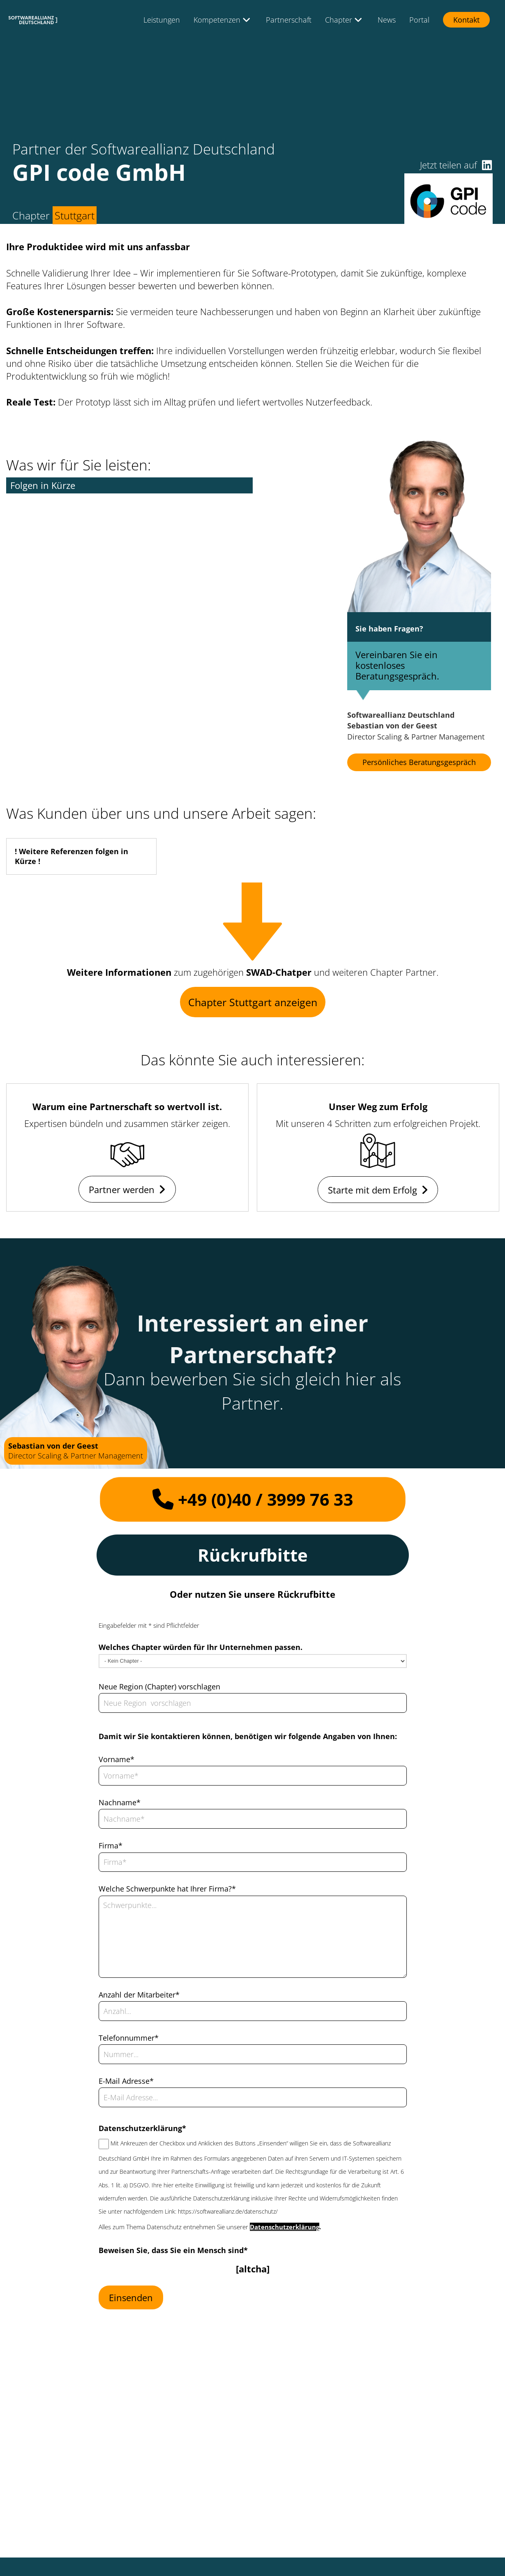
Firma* (110, 1845)
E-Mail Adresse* (126, 2081)
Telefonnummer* (129, 2038)
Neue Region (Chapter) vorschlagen (159, 1686)
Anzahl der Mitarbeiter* (139, 1995)
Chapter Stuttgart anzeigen (252, 1002)
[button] (487, 165)
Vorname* (116, 1759)
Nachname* (120, 1802)
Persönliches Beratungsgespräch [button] (419, 762)
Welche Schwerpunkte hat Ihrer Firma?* (167, 1889)
